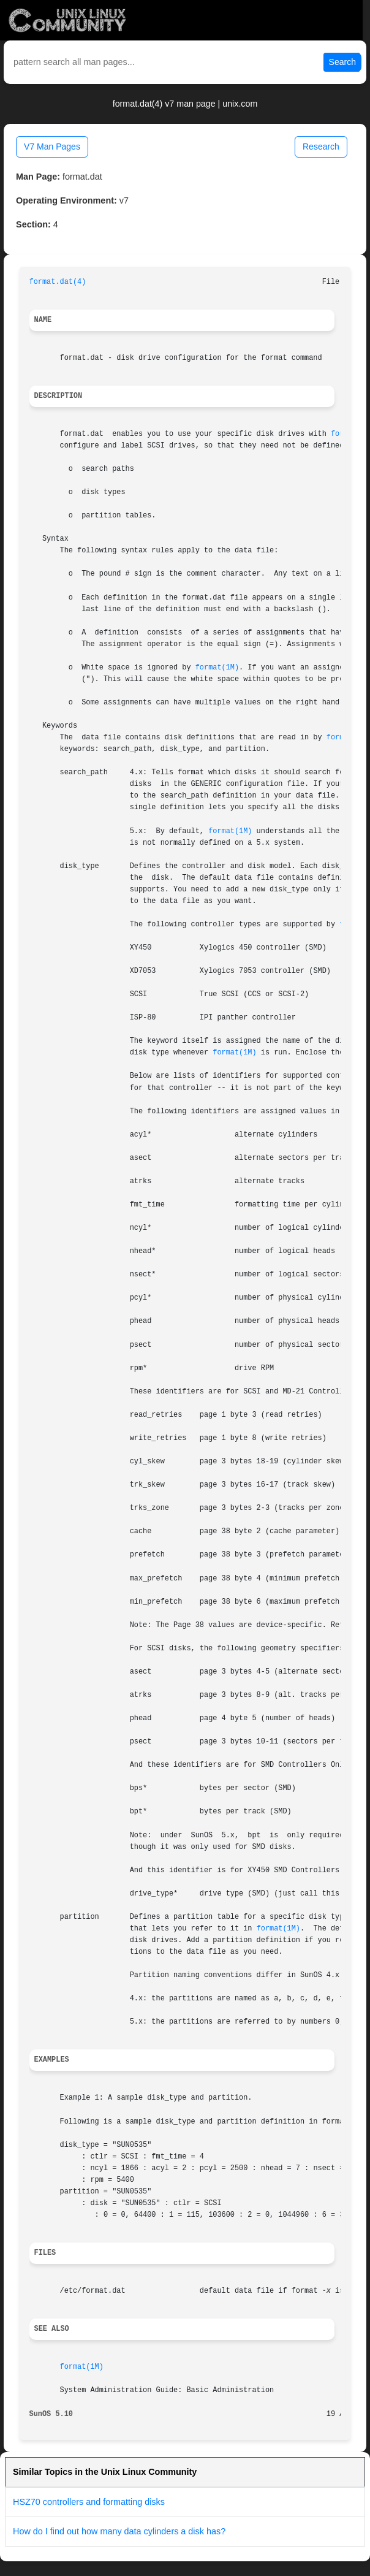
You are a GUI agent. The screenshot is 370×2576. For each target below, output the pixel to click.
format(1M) (217, 667)
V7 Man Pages (52, 146)
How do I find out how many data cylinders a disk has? (119, 2531)
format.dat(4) (57, 282)
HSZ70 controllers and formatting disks (89, 2502)
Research (321, 146)
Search (342, 62)
